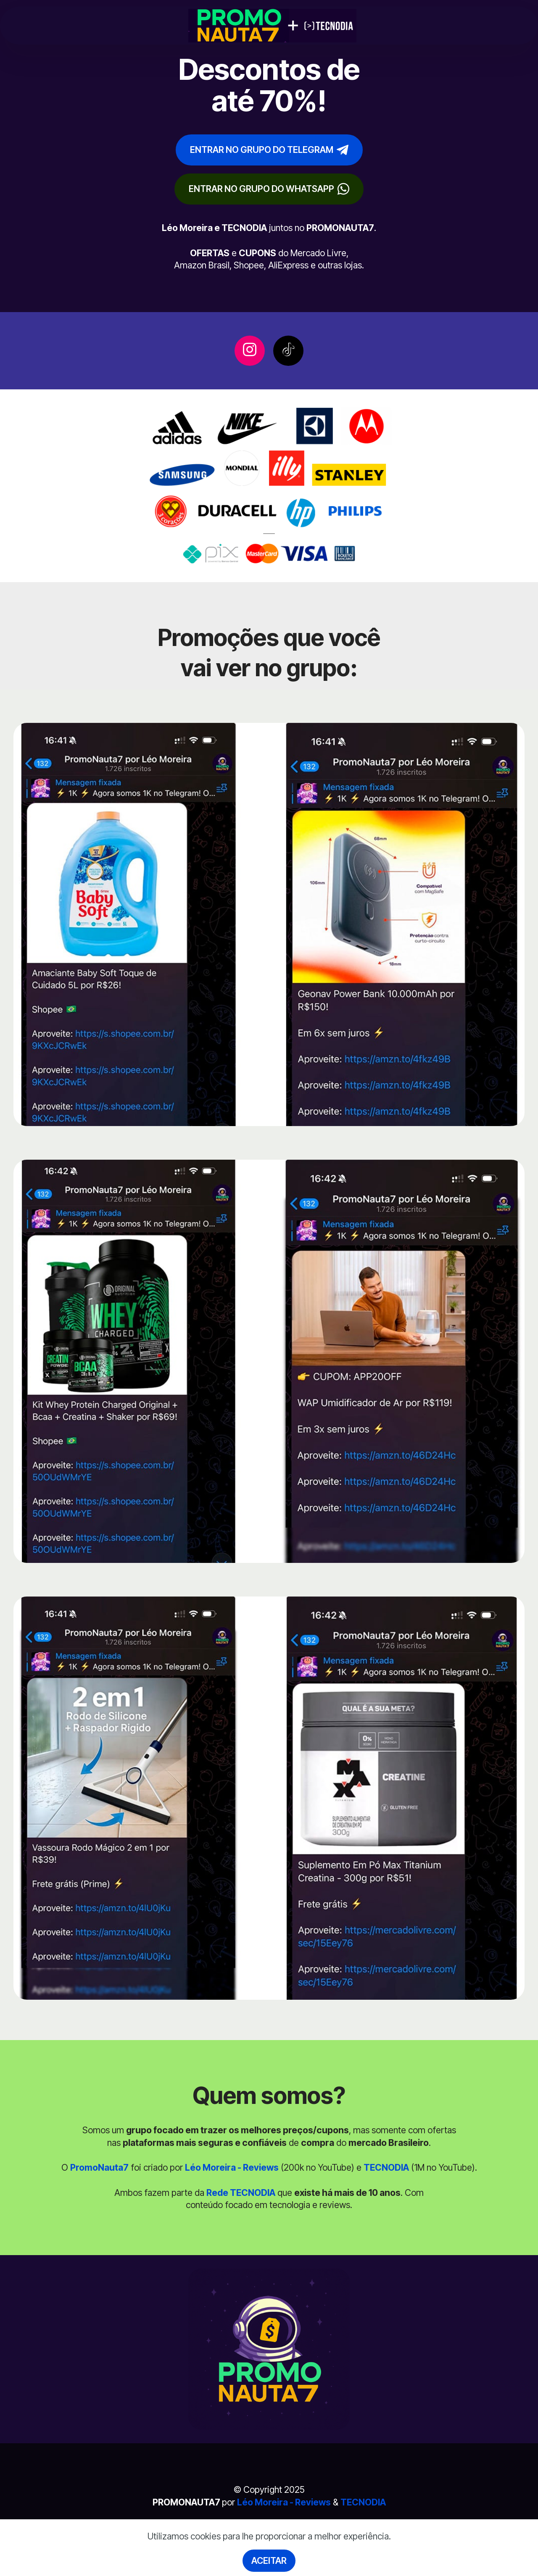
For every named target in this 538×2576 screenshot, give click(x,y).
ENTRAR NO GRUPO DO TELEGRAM (269, 150)
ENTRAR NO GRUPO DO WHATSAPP (269, 189)
